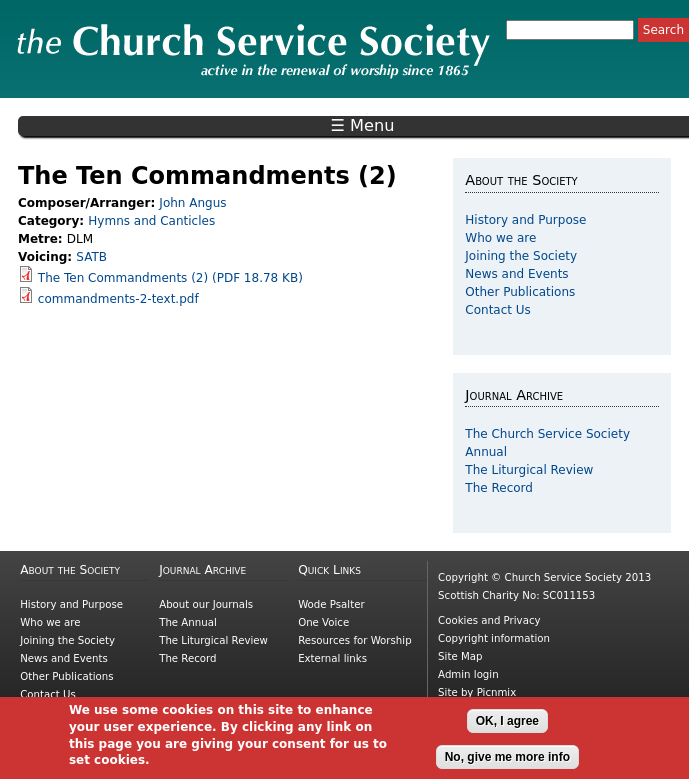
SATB (91, 257)
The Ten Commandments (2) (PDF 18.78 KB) (170, 278)
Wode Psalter (331, 604)
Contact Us (498, 310)
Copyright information (494, 638)
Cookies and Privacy (489, 620)
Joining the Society (521, 256)
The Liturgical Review (529, 470)
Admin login (468, 674)
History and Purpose (525, 220)
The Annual (188, 622)
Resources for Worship (354, 640)
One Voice (323, 622)
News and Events (516, 274)
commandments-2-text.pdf (118, 299)
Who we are (500, 238)
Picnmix (497, 692)
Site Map (460, 656)
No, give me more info (507, 764)
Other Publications (520, 292)
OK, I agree (507, 728)
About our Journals (206, 604)
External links (332, 658)
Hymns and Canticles (151, 221)
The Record (499, 488)
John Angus (192, 203)
